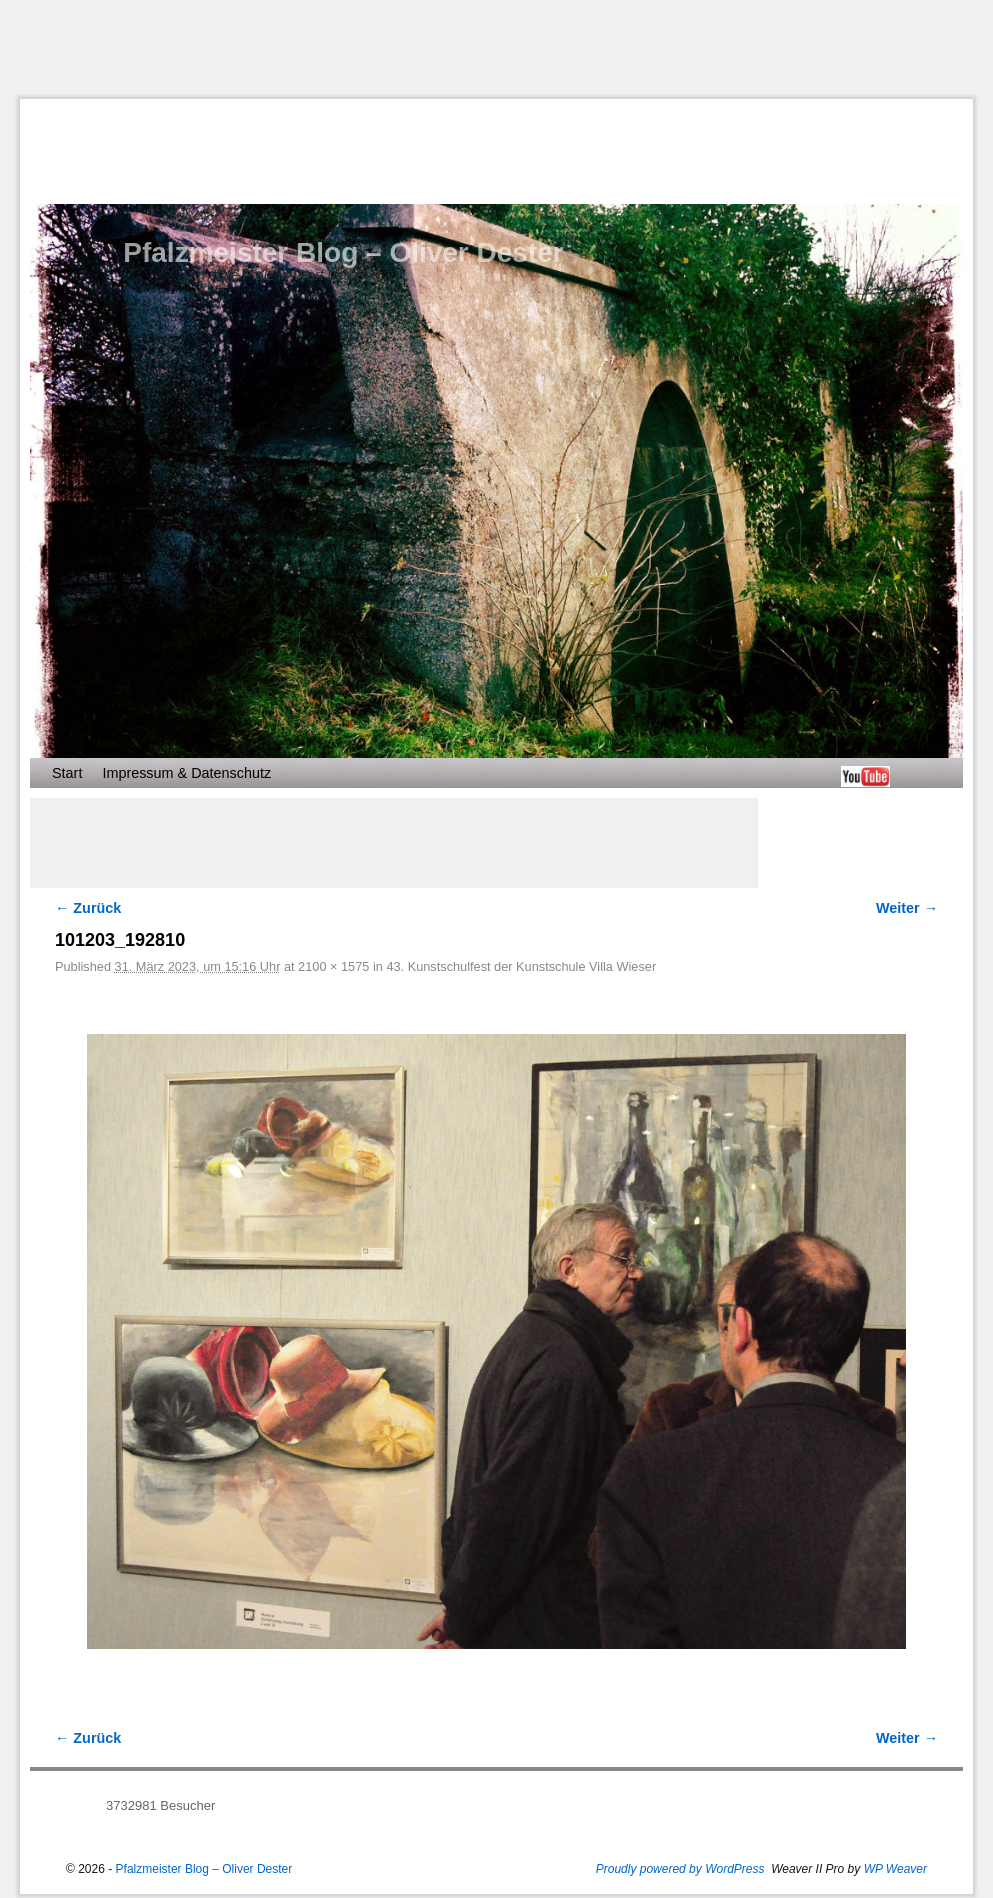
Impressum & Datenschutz (186, 773)
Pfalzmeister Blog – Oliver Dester (343, 252)
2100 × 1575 (333, 966)
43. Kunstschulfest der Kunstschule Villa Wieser (521, 966)
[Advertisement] (505, 49)
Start (67, 773)
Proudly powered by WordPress (680, 1869)
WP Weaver (895, 1869)
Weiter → (907, 908)
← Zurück (88, 908)
